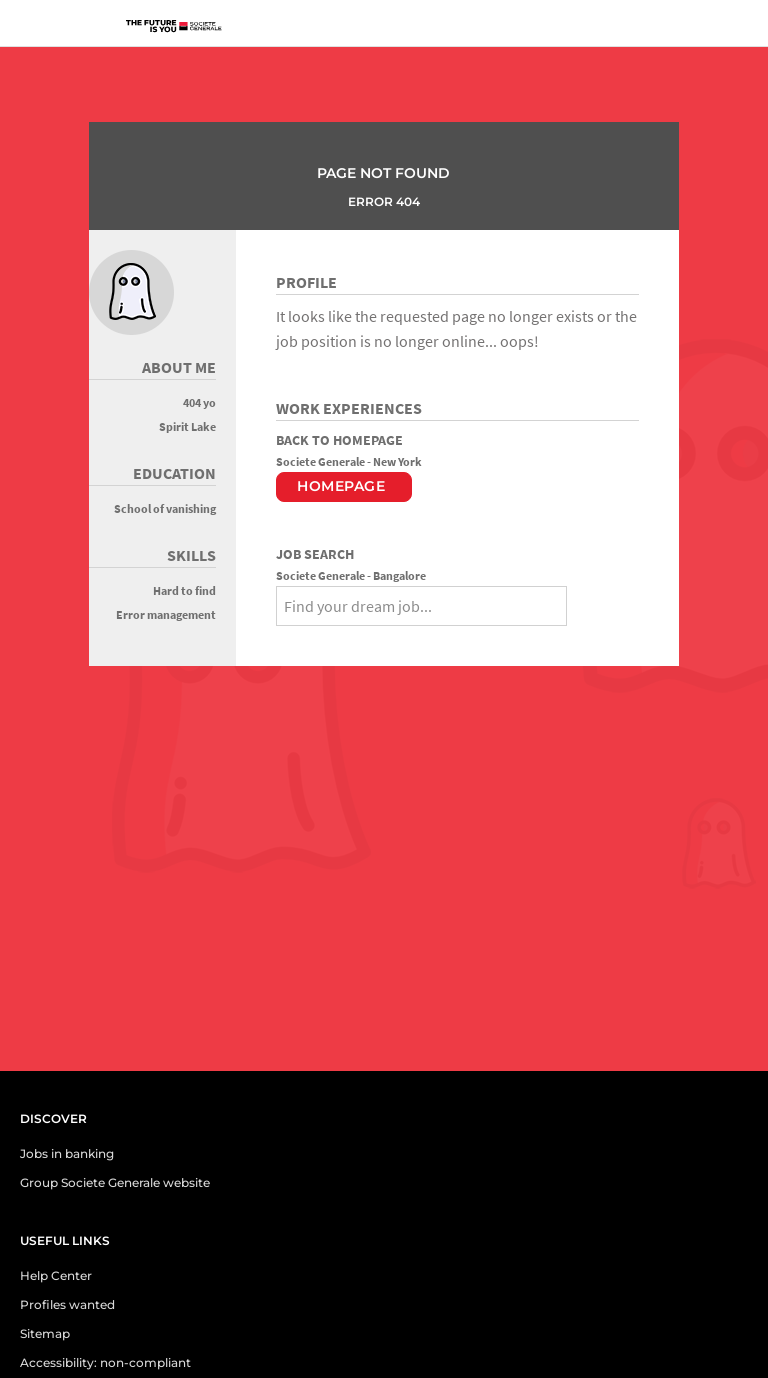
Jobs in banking (67, 1153)
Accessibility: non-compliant (105, 1362)
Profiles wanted (67, 1304)
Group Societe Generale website (115, 1182)
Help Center (56, 1275)
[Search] (586, 603)
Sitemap (45, 1333)
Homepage (341, 486)
